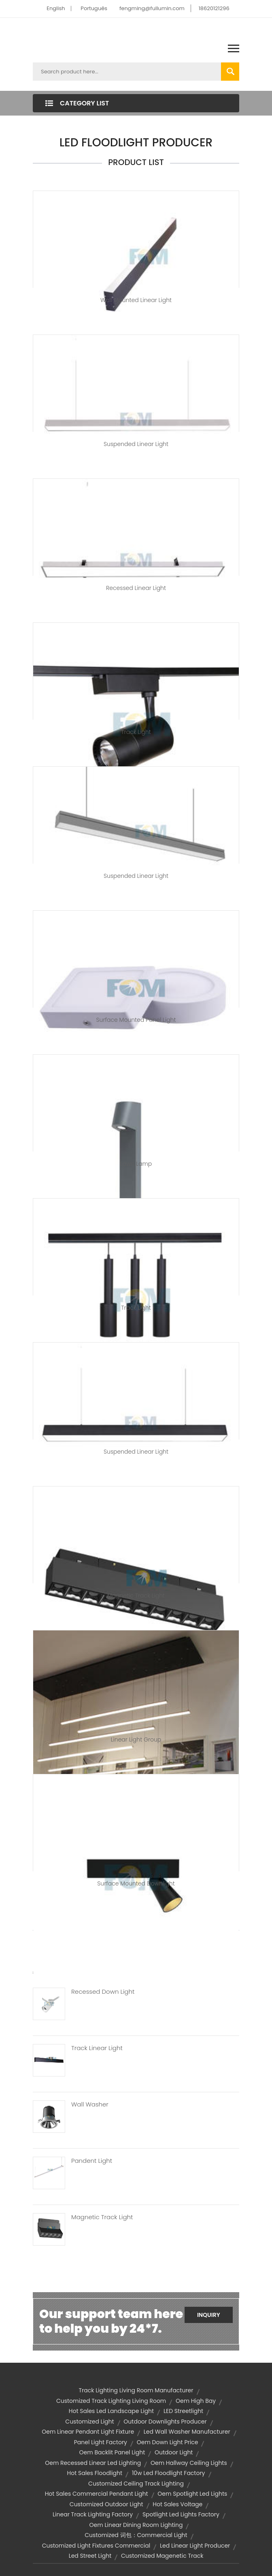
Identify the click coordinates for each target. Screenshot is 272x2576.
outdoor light (174, 2452)
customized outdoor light (106, 2504)
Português (94, 8)
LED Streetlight (183, 2411)
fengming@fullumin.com (152, 8)
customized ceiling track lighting (136, 2483)
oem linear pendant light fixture (88, 2432)
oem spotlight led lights (192, 2494)
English (56, 8)
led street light (90, 2556)
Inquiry (208, 2315)
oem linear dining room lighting (136, 2525)
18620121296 (214, 8)
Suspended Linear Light (136, 444)
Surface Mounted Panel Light (136, 1020)
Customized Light (89, 2421)
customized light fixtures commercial (96, 2546)
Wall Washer (89, 2104)
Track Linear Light (97, 2048)
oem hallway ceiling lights (189, 2463)
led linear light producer (195, 2546)
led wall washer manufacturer (187, 2432)
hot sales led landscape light (111, 2411)
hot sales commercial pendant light (96, 2494)
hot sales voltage (177, 2504)
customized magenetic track (162, 2556)
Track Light (136, 732)
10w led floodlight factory (168, 2473)
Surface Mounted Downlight (135, 1883)
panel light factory (100, 2442)
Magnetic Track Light (136, 1596)
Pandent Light (91, 2161)
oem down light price (167, 2442)
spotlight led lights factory (180, 2514)
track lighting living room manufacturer (136, 2390)
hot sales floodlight (94, 2473)
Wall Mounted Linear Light (136, 300)
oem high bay (196, 2401)
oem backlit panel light (112, 2452)
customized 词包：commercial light (136, 2535)
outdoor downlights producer (164, 2421)
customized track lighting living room (111, 2401)
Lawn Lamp (136, 1164)
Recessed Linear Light (136, 588)
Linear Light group (136, 1739)
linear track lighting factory (93, 2514)
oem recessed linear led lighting (93, 2463)
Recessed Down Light (102, 1992)
